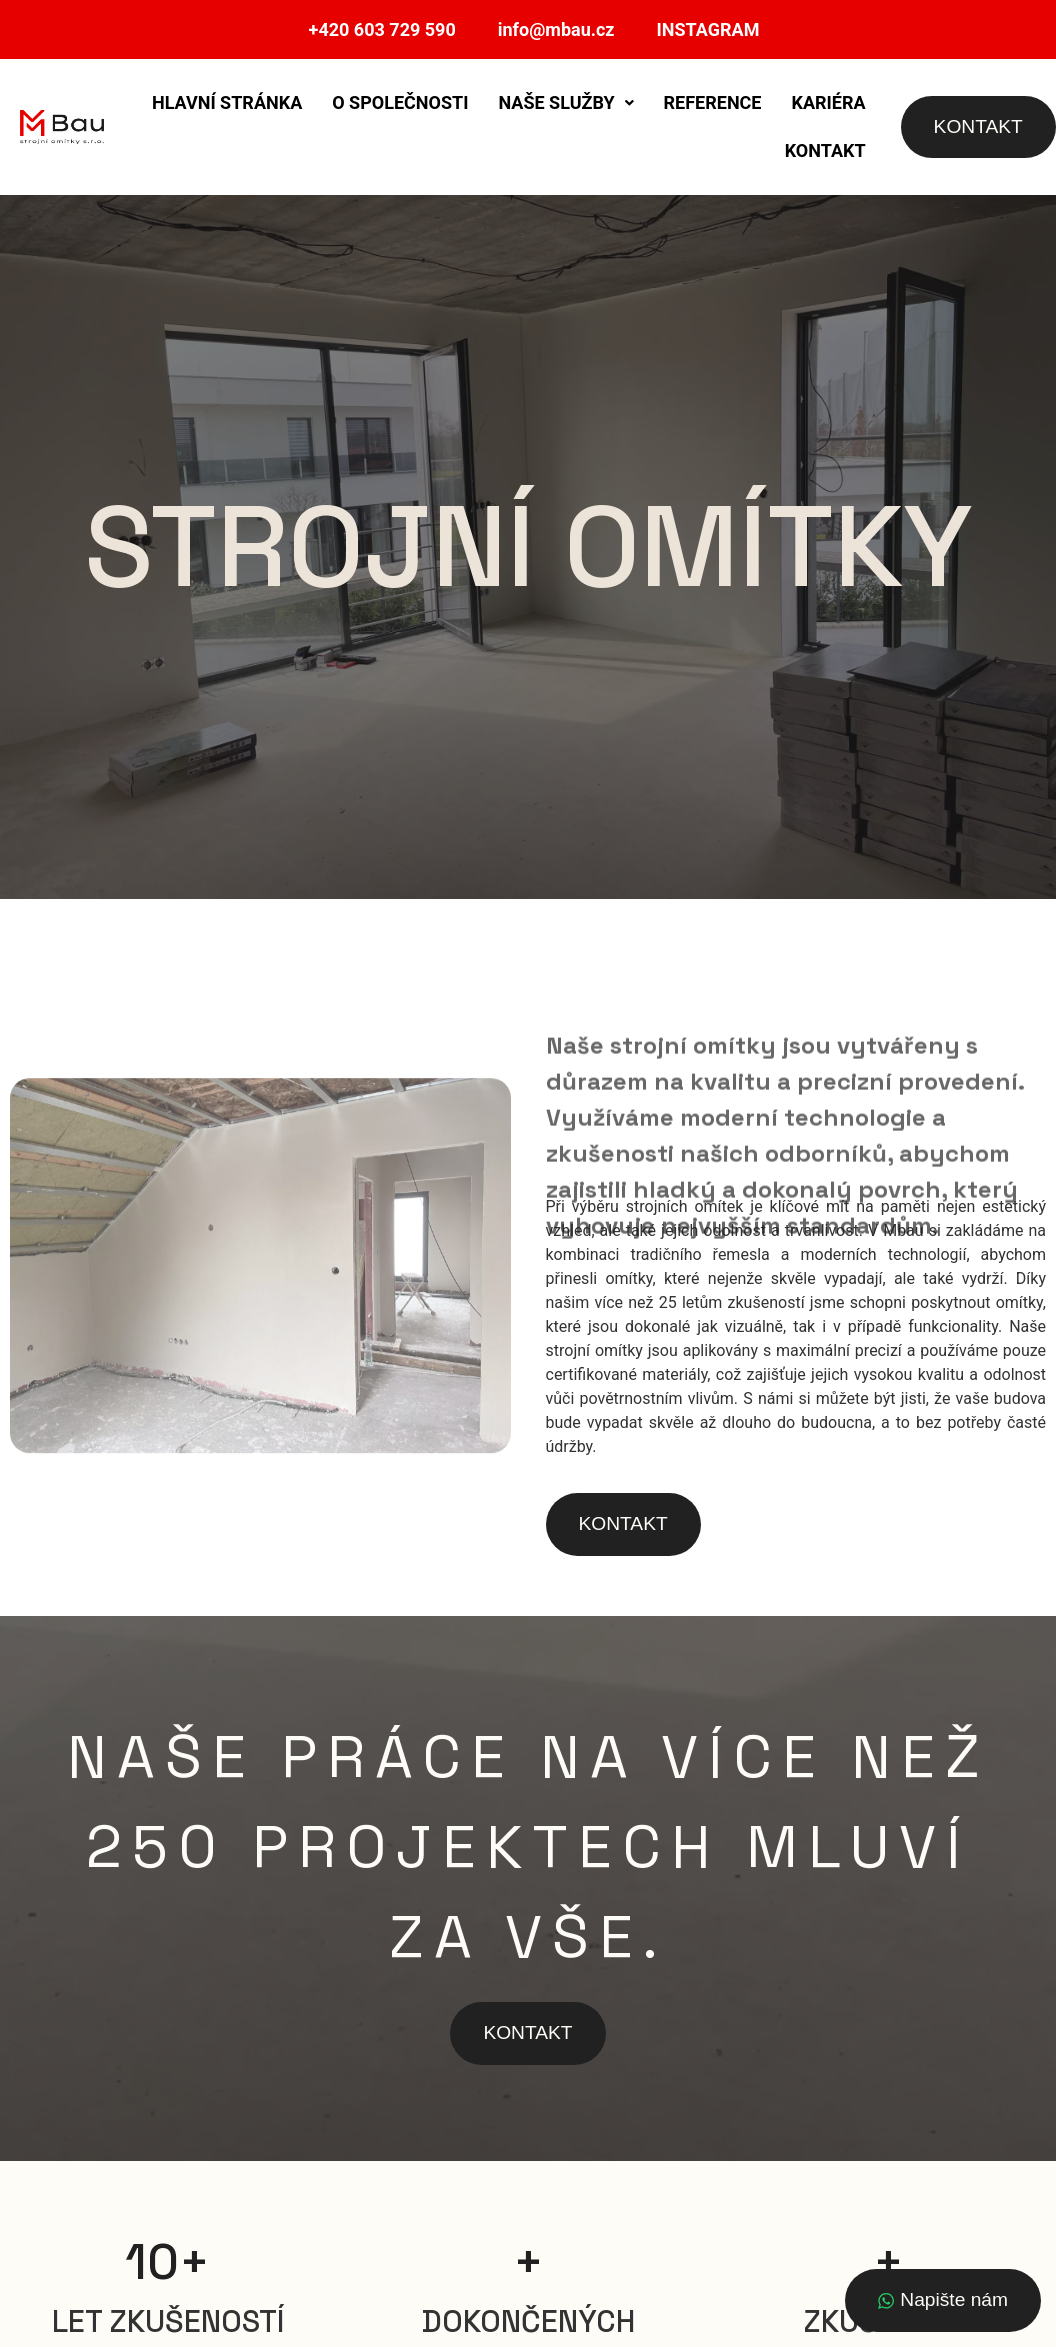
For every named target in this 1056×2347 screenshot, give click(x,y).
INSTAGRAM (708, 29)
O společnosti (400, 102)
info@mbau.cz (556, 29)
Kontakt (825, 150)
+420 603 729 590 (382, 29)
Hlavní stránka (227, 102)
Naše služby (565, 102)
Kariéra (829, 102)
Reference (713, 102)
